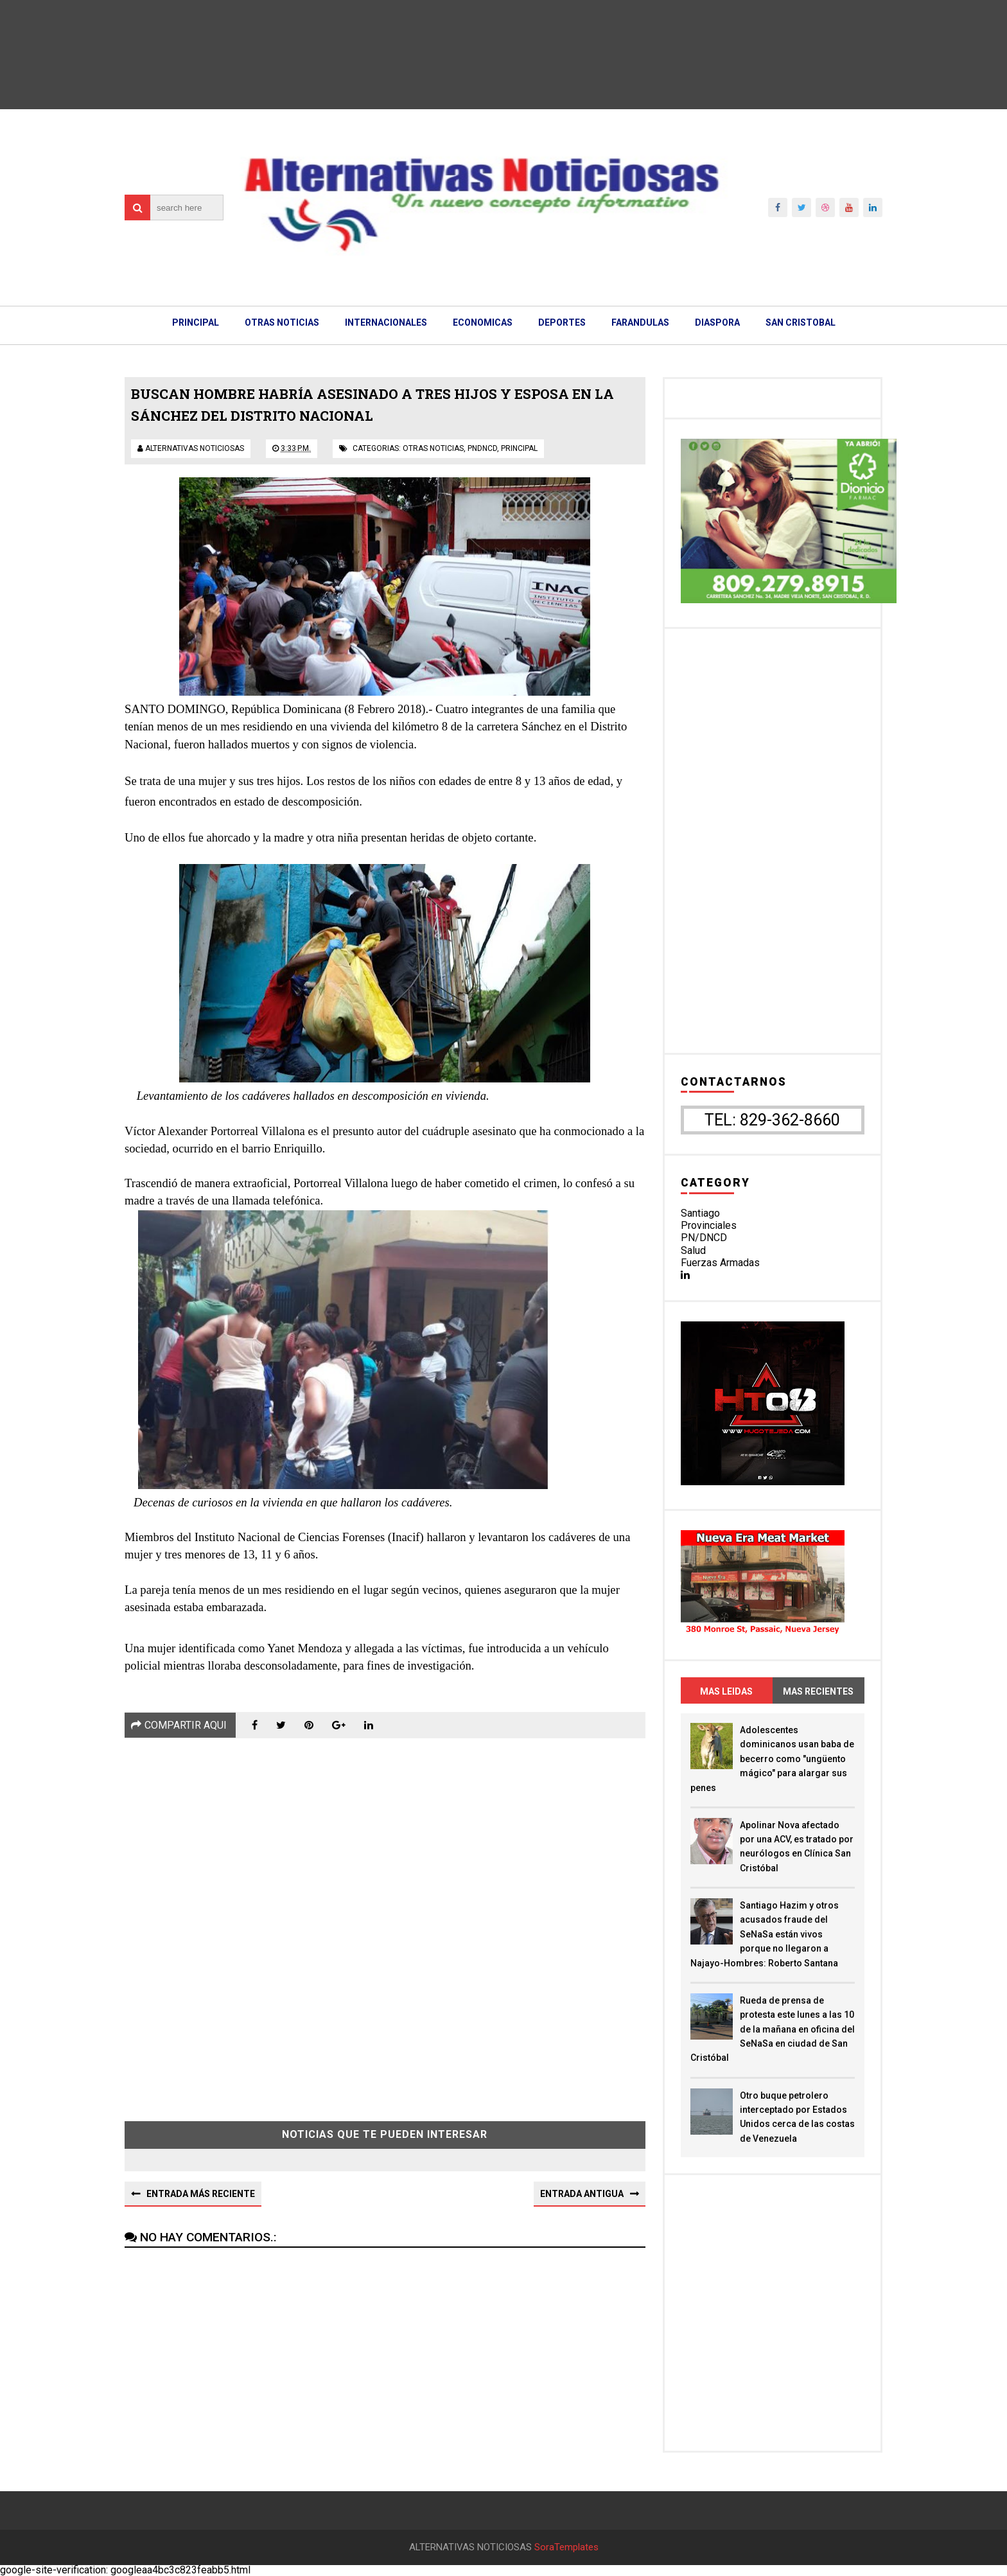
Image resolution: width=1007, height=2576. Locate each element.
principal (519, 448)
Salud (693, 1250)
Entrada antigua (582, 2194)
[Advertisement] (385, 1920)
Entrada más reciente (200, 2194)
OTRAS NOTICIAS (282, 322)
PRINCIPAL (195, 322)
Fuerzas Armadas (720, 1263)
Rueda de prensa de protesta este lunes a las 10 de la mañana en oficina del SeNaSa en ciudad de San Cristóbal (772, 2029)
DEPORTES (562, 322)
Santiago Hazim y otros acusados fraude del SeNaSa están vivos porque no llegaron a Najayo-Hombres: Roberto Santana (764, 1934)
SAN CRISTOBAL (801, 322)
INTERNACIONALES (386, 322)
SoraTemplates (566, 2547)
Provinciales (709, 1225)
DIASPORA (717, 322)
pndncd (482, 448)
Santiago (700, 1213)
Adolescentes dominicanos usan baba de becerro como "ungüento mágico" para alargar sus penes (772, 1759)
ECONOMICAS (482, 322)
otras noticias (433, 448)
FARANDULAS (640, 322)
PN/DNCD (704, 1237)
